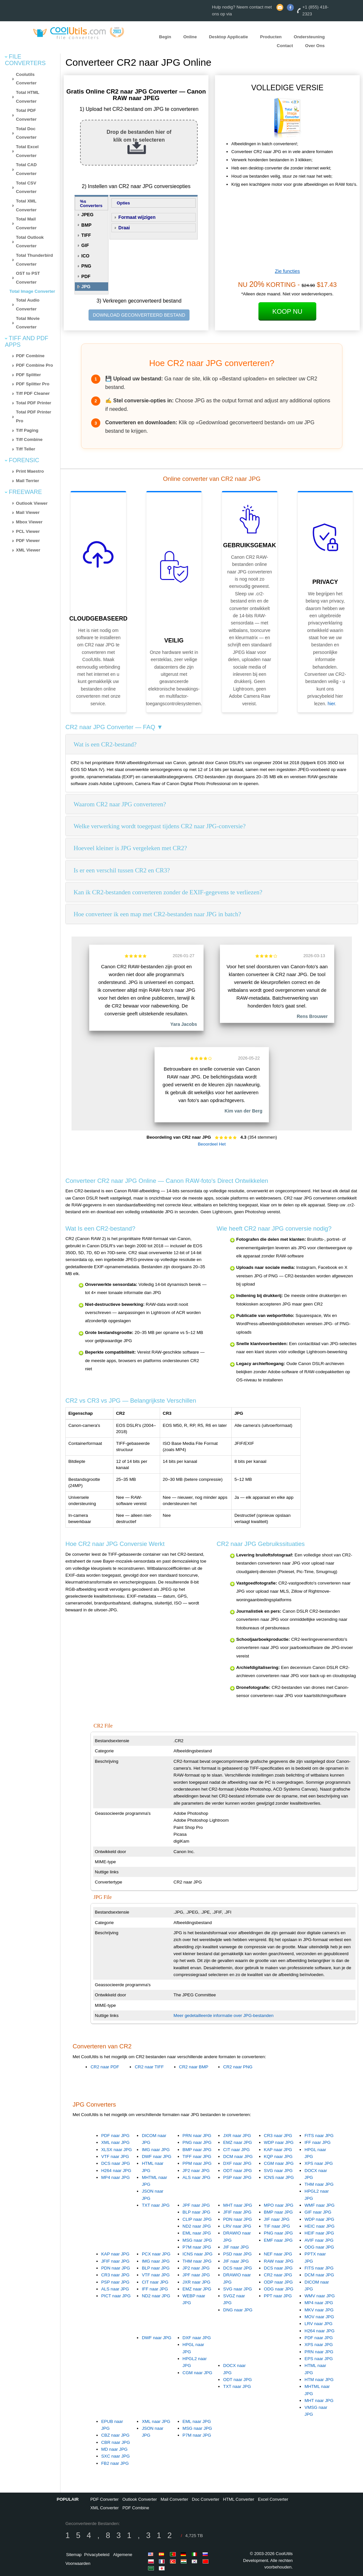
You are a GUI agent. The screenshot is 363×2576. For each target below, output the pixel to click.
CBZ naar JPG (115, 2435)
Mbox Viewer (29, 521)
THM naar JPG (319, 2184)
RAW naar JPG (279, 2261)
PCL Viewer (28, 531)
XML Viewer (28, 550)
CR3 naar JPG (278, 2135)
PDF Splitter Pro (32, 383)
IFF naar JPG (318, 2142)
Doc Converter (205, 2499)
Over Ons (315, 45)
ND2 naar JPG (197, 2226)
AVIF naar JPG (319, 2240)
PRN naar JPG (197, 2135)
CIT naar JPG (236, 2149)
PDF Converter (104, 2499)
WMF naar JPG (320, 2205)
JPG (86, 286)
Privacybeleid (96, 2554)
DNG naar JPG (238, 2309)
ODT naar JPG (237, 2170)
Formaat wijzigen (137, 217)
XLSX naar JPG (116, 2149)
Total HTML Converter (28, 97)
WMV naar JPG (320, 2295)
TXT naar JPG (156, 2205)
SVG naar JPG (278, 2170)
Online (190, 36)
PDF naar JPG (115, 2135)
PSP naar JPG (237, 2177)
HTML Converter (239, 2499)
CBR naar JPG (115, 2442)
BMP (86, 225)
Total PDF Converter (26, 115)
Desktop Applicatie (228, 36)
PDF (86, 276)
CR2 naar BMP (193, 2066)
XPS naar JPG (319, 2163)
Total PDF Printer (33, 402)
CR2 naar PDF (105, 2066)
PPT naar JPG (278, 2295)
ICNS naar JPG (279, 2177)
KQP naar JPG (278, 2156)
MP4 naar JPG (115, 2177)
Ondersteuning (309, 36)
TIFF (86, 235)
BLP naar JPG (196, 2212)
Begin (165, 36)
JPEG (87, 214)
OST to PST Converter (28, 278)
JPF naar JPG (196, 2205)
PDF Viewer (28, 540)
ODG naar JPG (319, 2247)
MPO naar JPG (278, 2205)
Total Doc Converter (26, 133)
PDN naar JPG (237, 2219)
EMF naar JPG (278, 2240)
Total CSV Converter (26, 187)
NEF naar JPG (278, 2254)
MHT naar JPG (237, 2205)
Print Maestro (30, 471)
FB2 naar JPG (115, 2463)
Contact (285, 45)
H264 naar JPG (116, 2170)
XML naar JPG (115, 2142)
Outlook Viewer (32, 503)
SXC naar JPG (115, 2456)
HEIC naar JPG (320, 2226)
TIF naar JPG (277, 2226)
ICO (85, 255)
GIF (85, 245)
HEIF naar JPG (319, 2233)
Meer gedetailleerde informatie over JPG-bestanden (223, 2015)
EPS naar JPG (319, 2358)
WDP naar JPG (279, 2142)
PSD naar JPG (237, 2254)
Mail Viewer (28, 512)
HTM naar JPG (319, 2379)
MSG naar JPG (197, 2240)
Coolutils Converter (26, 79)
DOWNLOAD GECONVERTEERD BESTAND (139, 315)
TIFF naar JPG (197, 2156)
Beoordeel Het (211, 1144)
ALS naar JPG (196, 2177)
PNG (86, 266)
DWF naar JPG (156, 2156)
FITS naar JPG (319, 2135)
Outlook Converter (139, 2499)
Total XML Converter (26, 205)
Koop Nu (287, 311)
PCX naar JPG (156, 2254)
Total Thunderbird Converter (34, 260)
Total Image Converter (32, 291)
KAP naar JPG (278, 2149)
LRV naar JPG (237, 2226)
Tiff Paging (27, 430)
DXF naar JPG (237, 2163)
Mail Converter (174, 2499)
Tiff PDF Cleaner (33, 393)
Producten (271, 36)
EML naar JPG (197, 2233)
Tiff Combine (29, 439)
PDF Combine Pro (34, 365)
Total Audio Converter (28, 304)
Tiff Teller (25, 449)
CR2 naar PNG (238, 2066)
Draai (124, 227)
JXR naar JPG (237, 2135)
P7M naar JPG (197, 2247)
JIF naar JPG (236, 2247)
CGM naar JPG (279, 2163)
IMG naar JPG (156, 2149)
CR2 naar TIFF (149, 2066)
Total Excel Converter (27, 151)
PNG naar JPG (197, 2142)
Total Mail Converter (26, 223)
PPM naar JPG (197, 2163)
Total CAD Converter (26, 169)
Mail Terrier (27, 480)
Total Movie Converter (28, 323)
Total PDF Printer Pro (33, 416)
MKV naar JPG (319, 2309)
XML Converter (104, 2507)
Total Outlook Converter (30, 242)
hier (331, 703)
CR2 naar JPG (278, 2274)
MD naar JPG (114, 2449)
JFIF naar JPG (237, 2212)
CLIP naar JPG (197, 2219)
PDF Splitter (28, 374)
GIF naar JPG (318, 2212)
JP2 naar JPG (196, 2170)
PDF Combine (30, 355)
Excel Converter (273, 2499)
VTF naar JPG (115, 2156)
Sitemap (74, 2554)
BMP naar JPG (197, 2149)
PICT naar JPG (116, 2295)
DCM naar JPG (238, 2156)
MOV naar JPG (319, 2316)
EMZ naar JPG (237, 2142)
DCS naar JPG (115, 2163)
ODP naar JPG (278, 2282)
